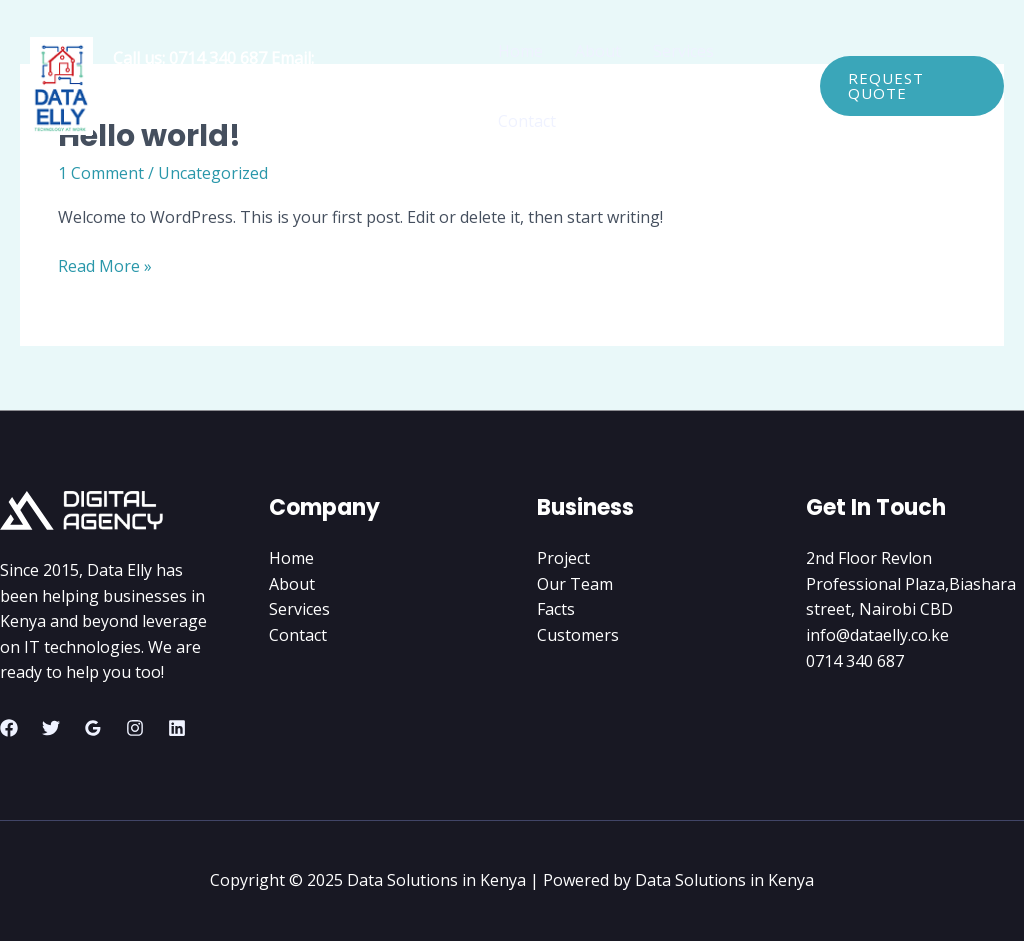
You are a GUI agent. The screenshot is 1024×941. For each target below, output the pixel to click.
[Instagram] (135, 728)
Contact (527, 121)
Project (563, 558)
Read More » (105, 267)
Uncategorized (213, 173)
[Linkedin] (177, 728)
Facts (556, 609)
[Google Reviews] (93, 728)
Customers (578, 635)
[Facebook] (9, 728)
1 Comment (101, 173)
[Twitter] (51, 728)
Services (683, 51)
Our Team (575, 584)
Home (520, 51)
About (598, 51)
